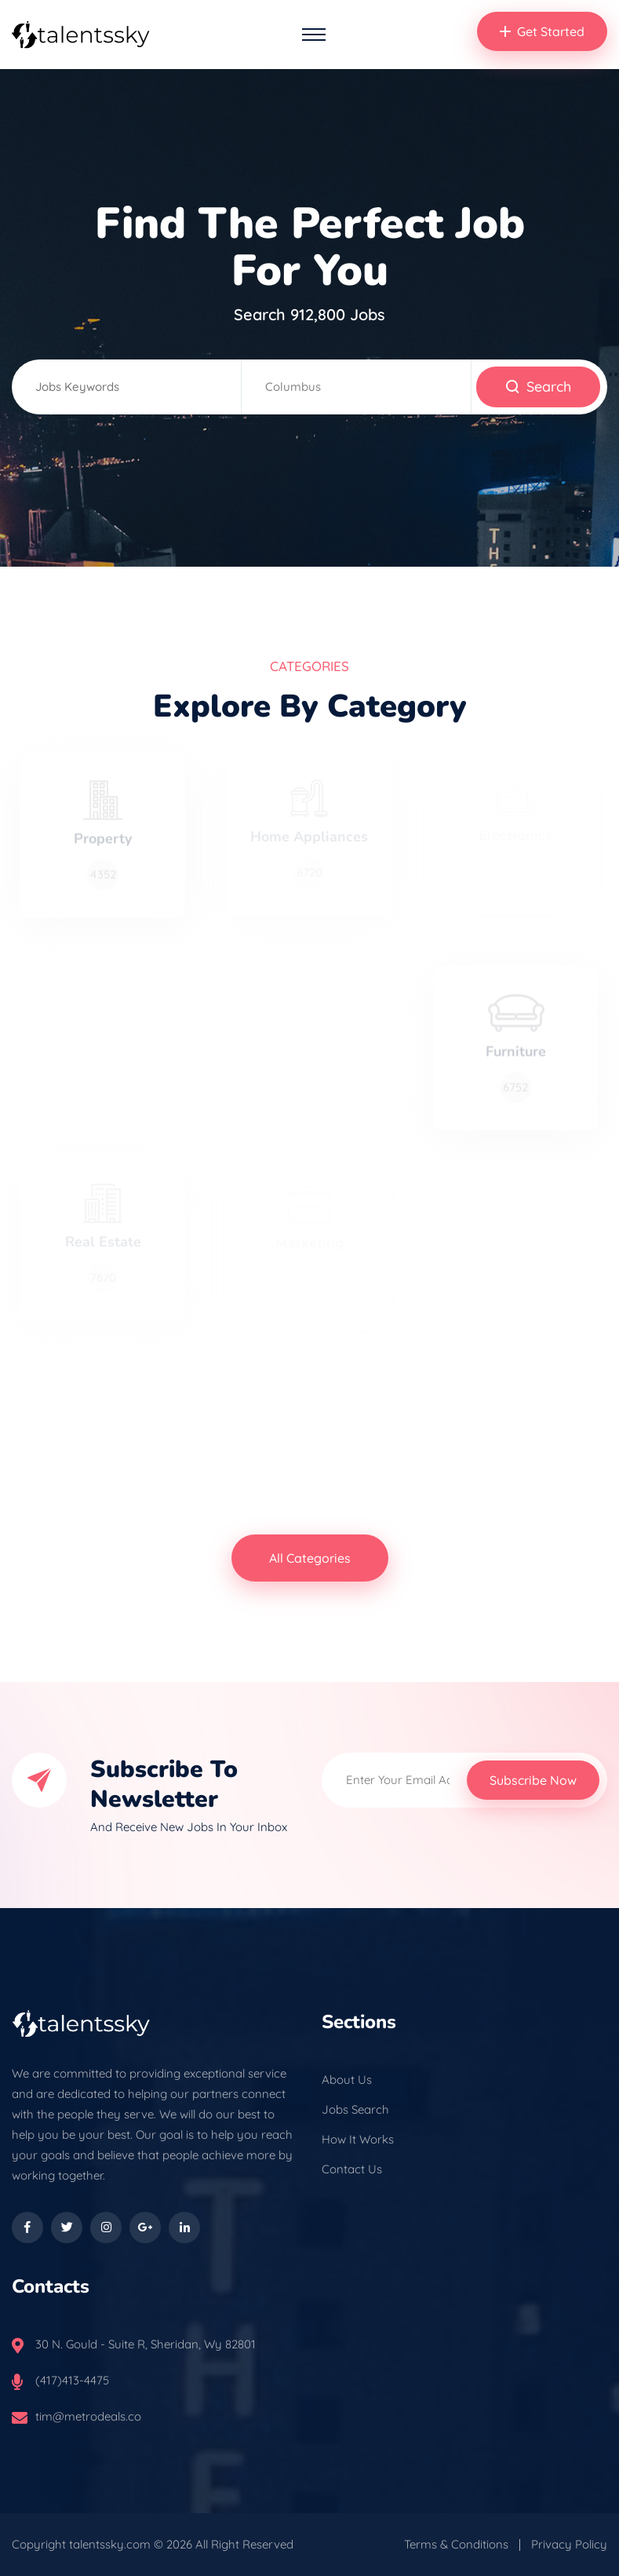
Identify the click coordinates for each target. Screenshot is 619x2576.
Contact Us (352, 2169)
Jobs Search (355, 2109)
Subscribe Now (533, 1780)
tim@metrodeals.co (88, 2416)
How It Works (358, 2139)
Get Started (542, 31)
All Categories (310, 1558)
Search (538, 387)
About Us (347, 2079)
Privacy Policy (569, 2544)
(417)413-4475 (72, 2380)
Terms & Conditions (456, 2544)
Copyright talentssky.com (81, 2544)
